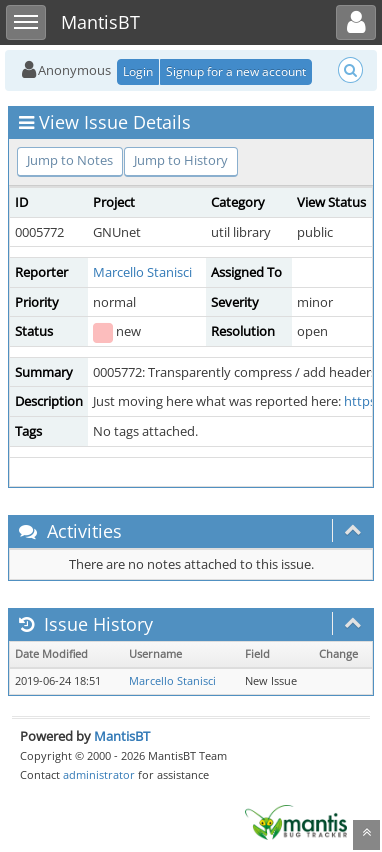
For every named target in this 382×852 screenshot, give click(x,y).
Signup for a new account (236, 71)
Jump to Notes (70, 160)
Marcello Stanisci (142, 272)
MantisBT (122, 736)
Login (138, 71)
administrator (99, 774)
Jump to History (181, 160)
